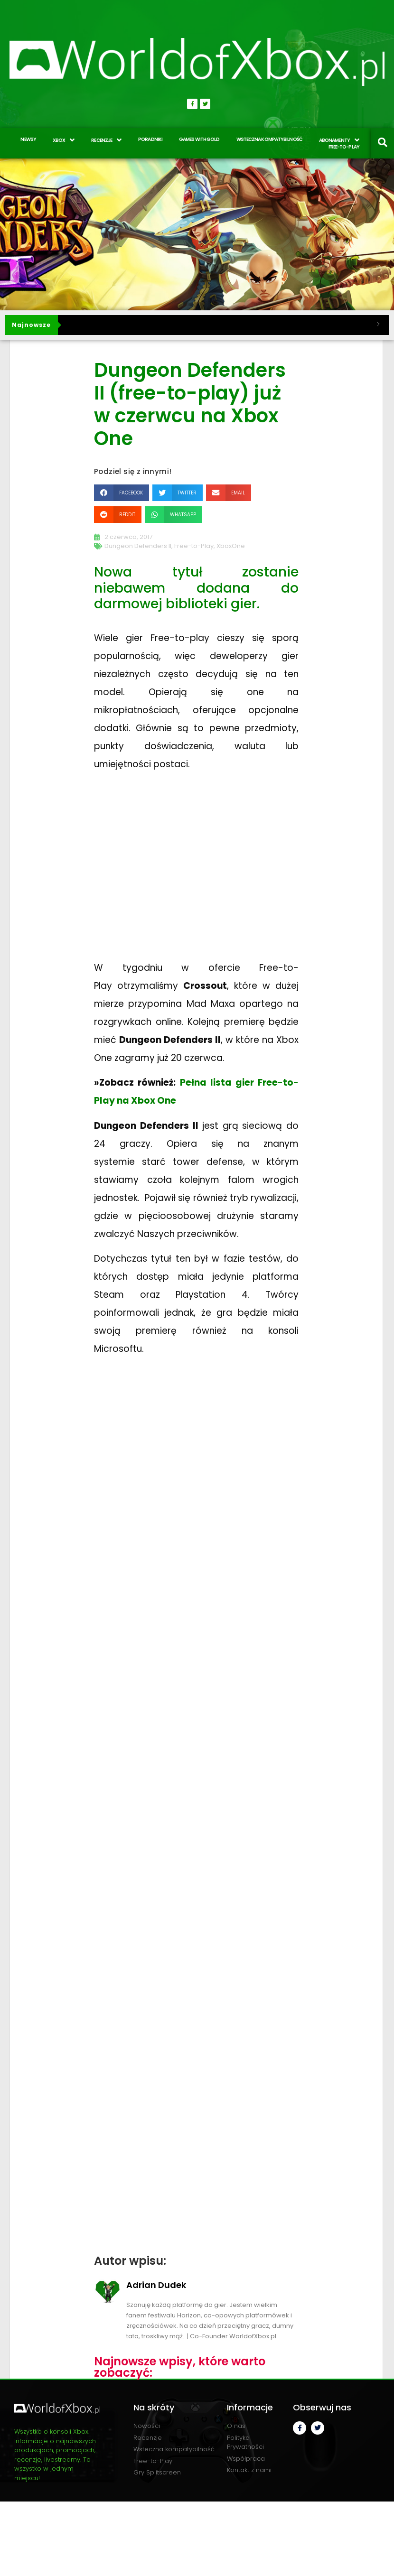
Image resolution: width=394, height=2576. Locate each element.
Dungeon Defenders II (137, 545)
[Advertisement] (196, 875)
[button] (121, 492)
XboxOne (230, 545)
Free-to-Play (194, 545)
